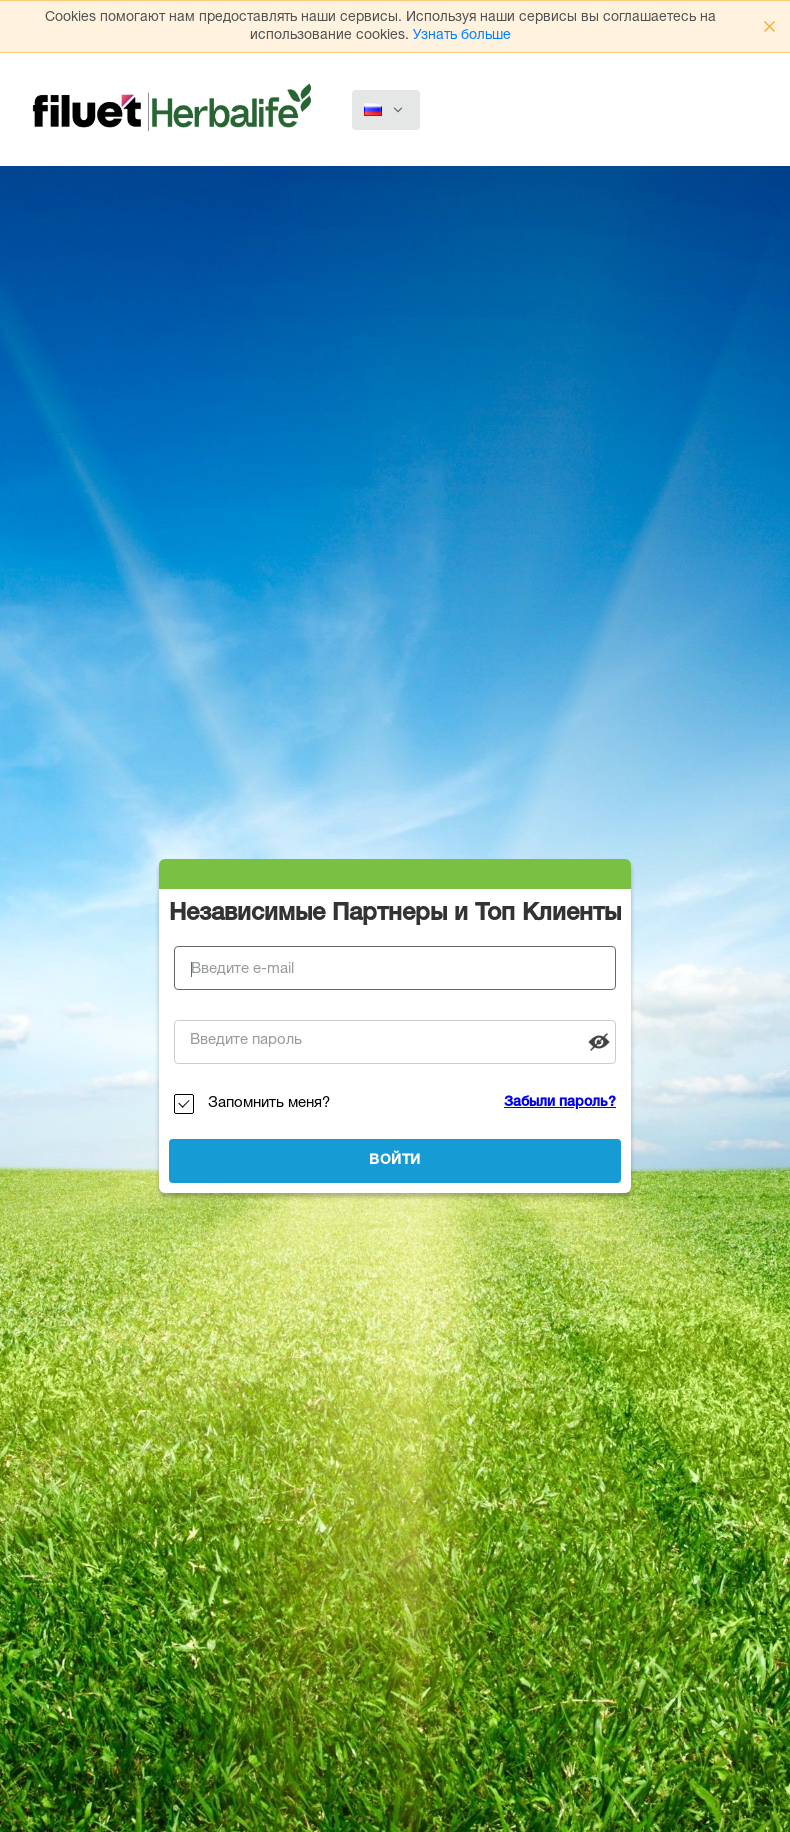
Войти (395, 1161)
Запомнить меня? (269, 1103)
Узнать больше (462, 36)
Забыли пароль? (560, 1103)
